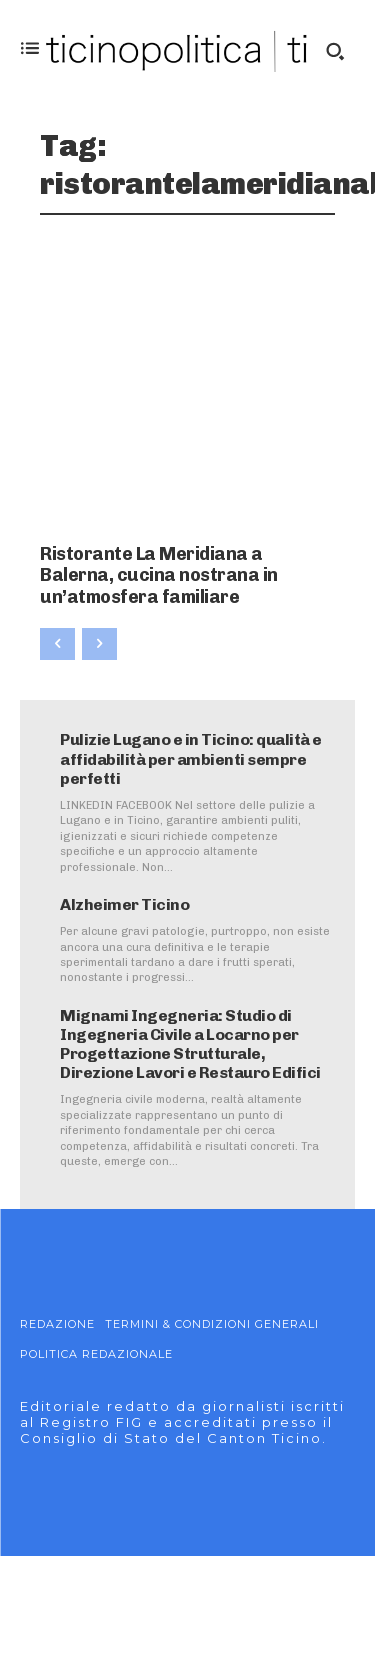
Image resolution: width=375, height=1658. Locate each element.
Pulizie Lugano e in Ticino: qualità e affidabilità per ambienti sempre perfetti (191, 758)
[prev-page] (57, 644)
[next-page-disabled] (99, 644)
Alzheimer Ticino (124, 904)
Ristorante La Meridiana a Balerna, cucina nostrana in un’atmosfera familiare (159, 575)
